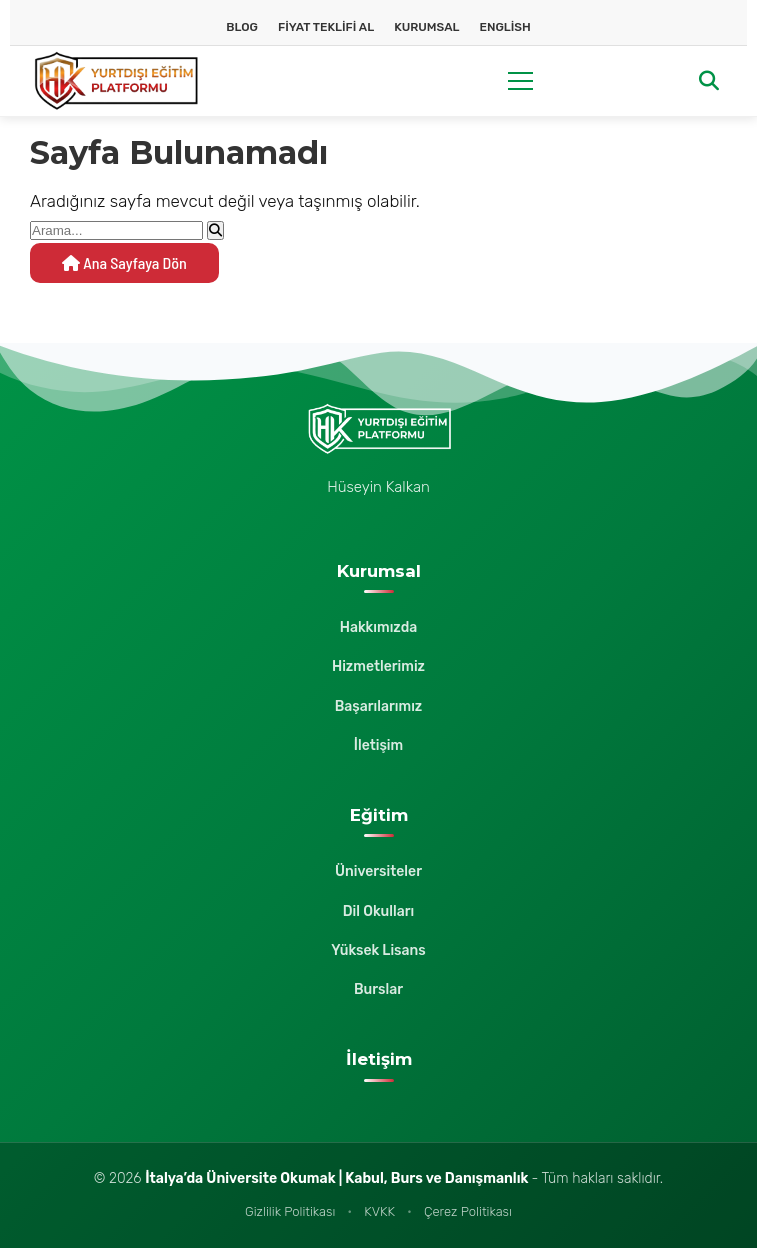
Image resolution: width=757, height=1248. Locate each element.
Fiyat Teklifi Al (326, 27)
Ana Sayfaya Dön (124, 262)
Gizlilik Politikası (290, 1211)
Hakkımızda (379, 627)
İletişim (378, 745)
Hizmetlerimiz (378, 666)
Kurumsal (426, 27)
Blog (242, 27)
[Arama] (709, 81)
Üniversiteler (378, 871)
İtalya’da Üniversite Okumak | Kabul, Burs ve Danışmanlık (338, 1178)
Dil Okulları (379, 911)
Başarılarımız (379, 706)
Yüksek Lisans (378, 950)
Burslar (378, 989)
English (504, 27)
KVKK (379, 1211)
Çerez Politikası (468, 1211)
